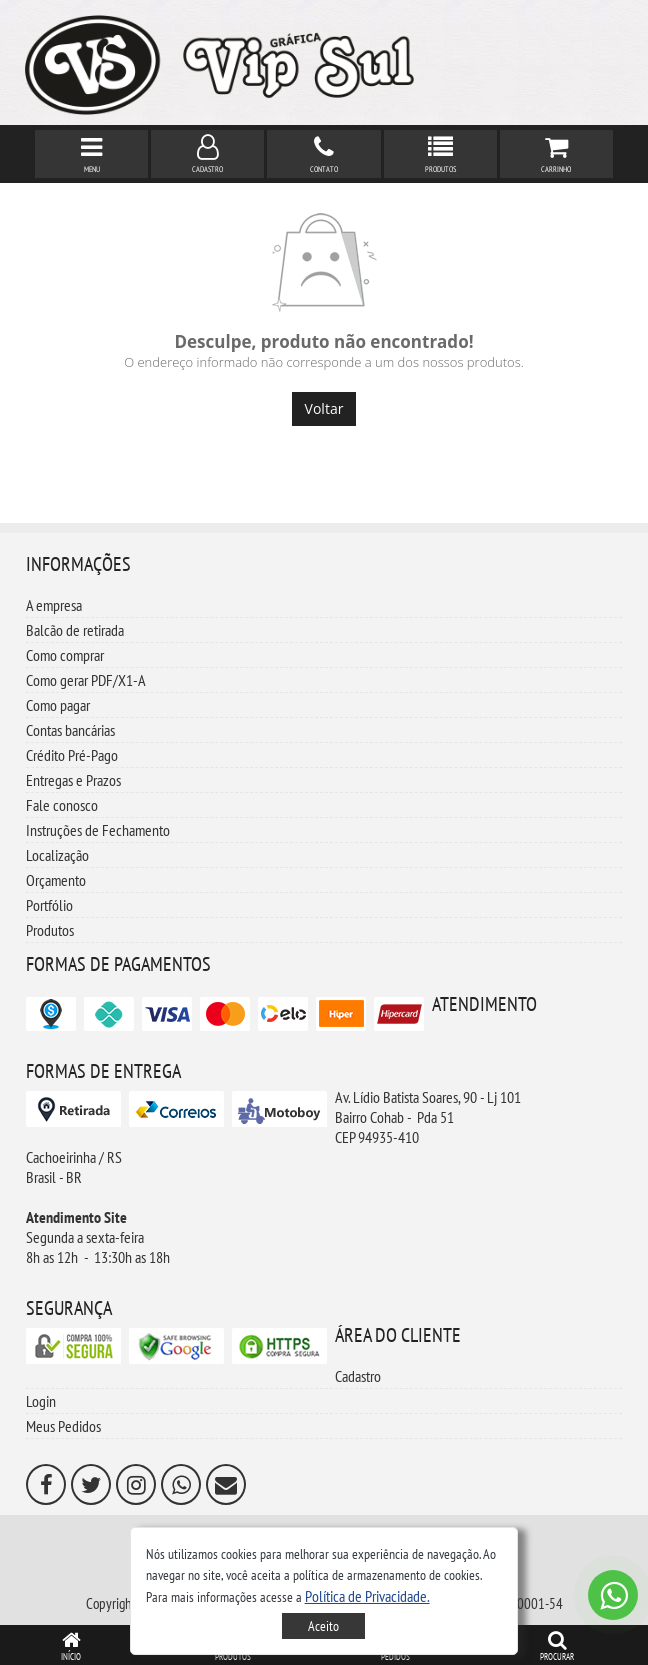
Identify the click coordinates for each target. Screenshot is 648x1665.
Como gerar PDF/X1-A (86, 680)
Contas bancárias (70, 730)
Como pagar (58, 705)
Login (41, 1401)
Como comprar (65, 655)
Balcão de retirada (75, 630)
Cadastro (358, 1376)
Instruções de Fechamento (98, 830)
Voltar (324, 408)
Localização (57, 855)
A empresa (54, 605)
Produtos (50, 930)
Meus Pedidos (63, 1426)
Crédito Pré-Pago (72, 755)
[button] (367, 1596)
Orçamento (56, 880)
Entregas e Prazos (73, 780)
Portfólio (49, 905)
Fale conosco (62, 805)
